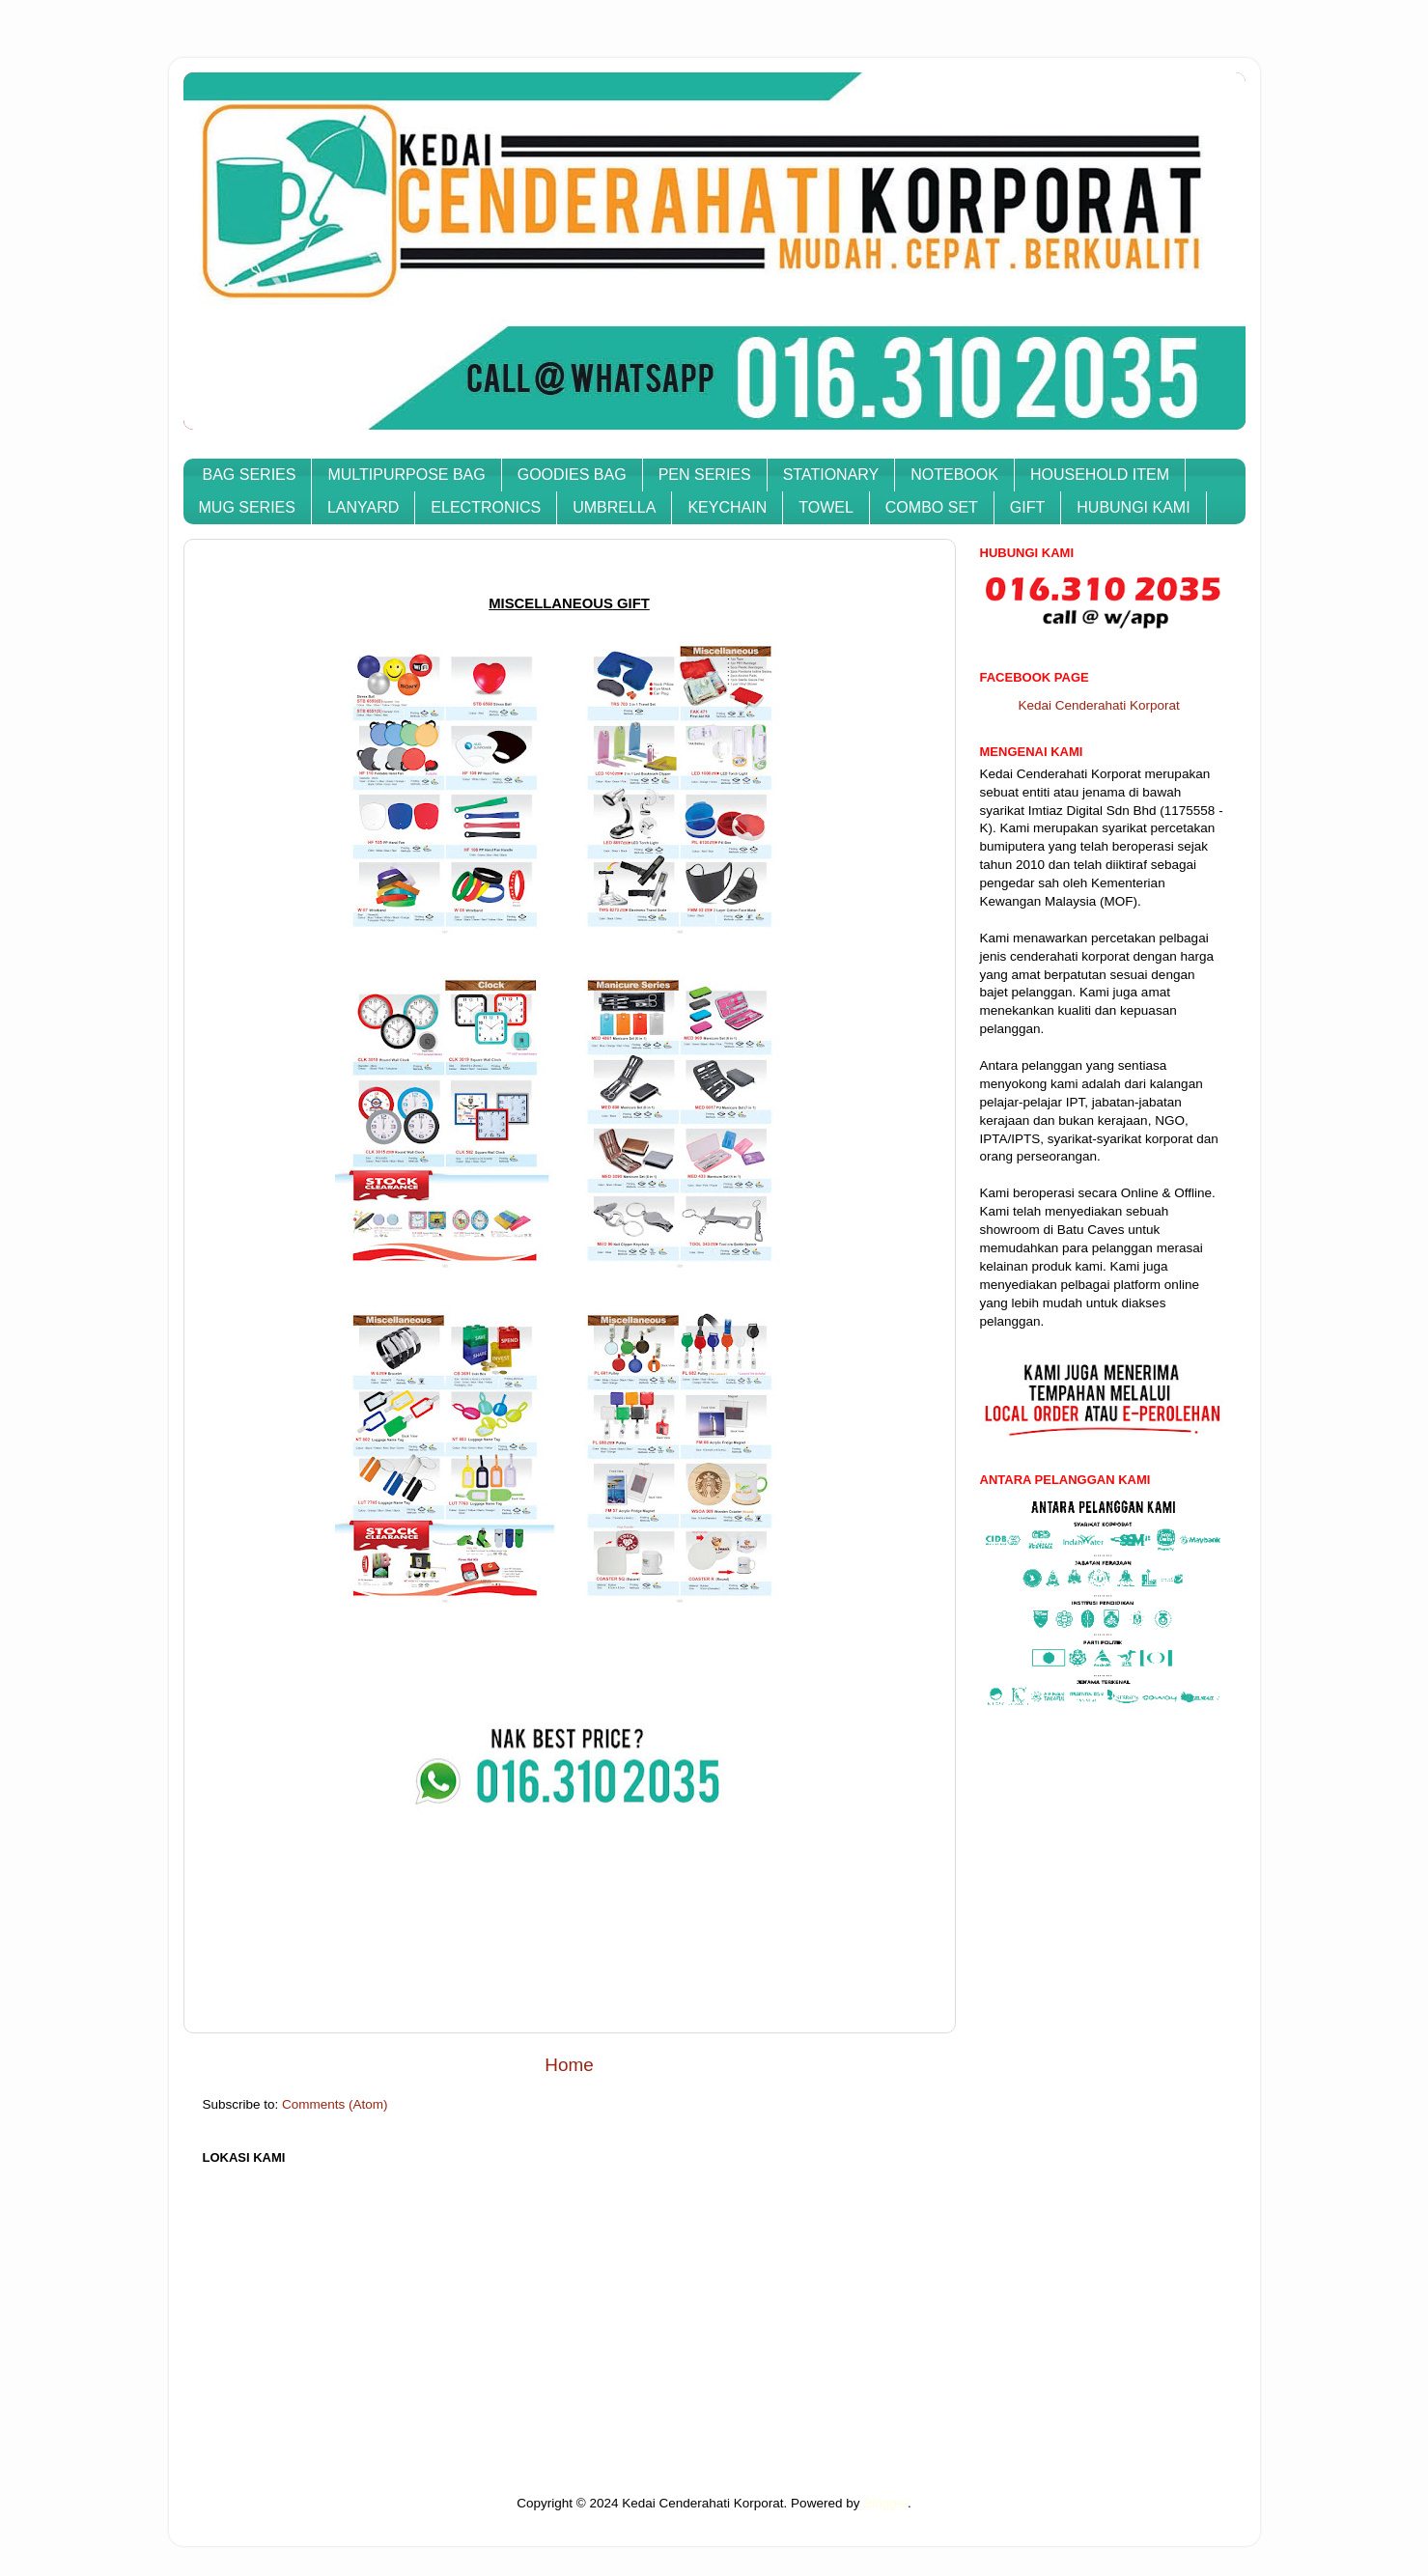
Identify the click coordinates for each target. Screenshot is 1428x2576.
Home (569, 2065)
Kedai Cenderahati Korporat (1099, 705)
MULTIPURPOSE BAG (406, 474)
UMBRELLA (614, 507)
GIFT (1027, 507)
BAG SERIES (249, 474)
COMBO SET (931, 507)
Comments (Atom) (335, 2104)
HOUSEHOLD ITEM (1099, 474)
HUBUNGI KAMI (1133, 507)
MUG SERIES (247, 507)
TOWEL (826, 507)
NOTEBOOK (954, 474)
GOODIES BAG (572, 474)
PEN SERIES (704, 474)
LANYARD (363, 507)
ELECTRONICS (486, 507)
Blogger (885, 2503)
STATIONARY (831, 474)
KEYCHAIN (727, 507)
